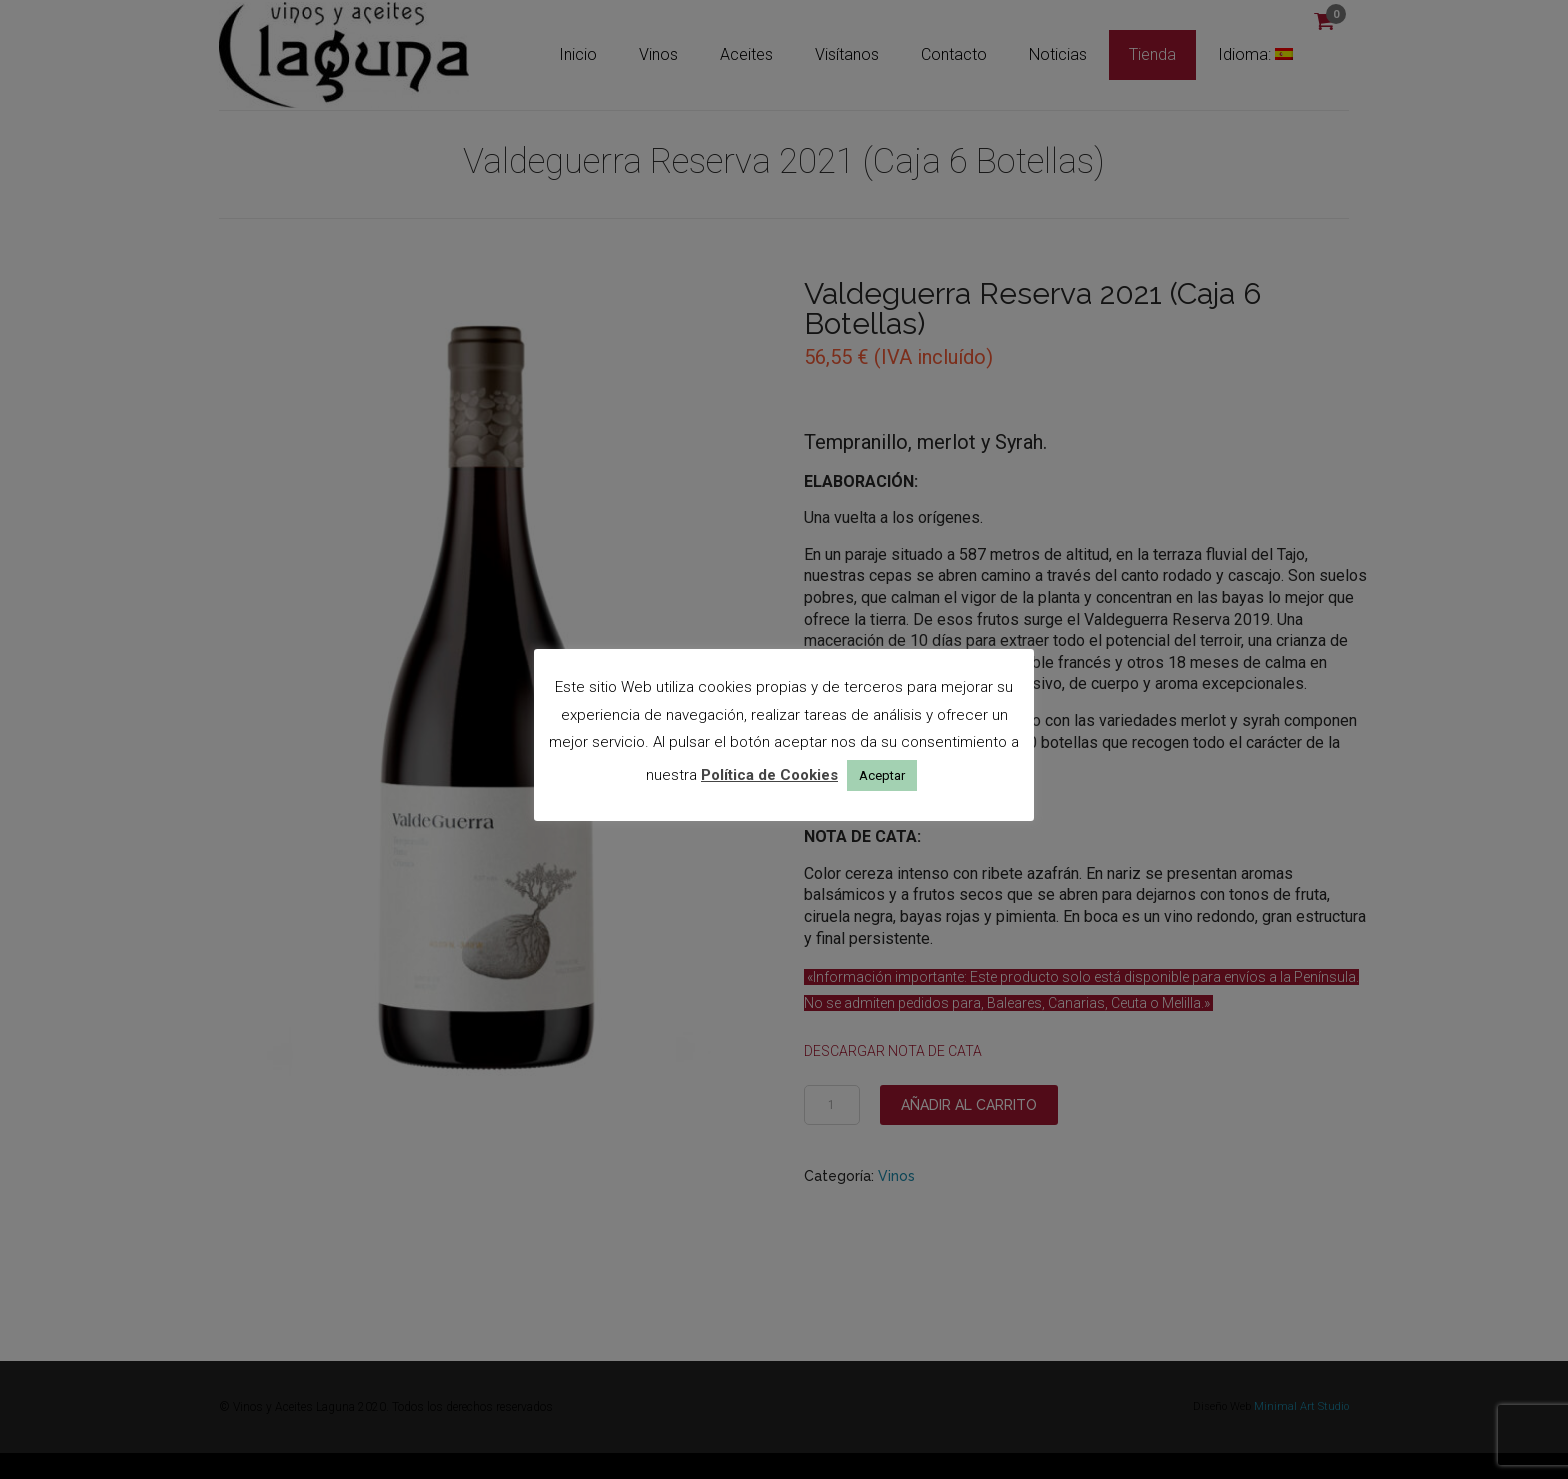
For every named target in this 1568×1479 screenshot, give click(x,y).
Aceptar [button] (882, 775)
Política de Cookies (769, 775)
